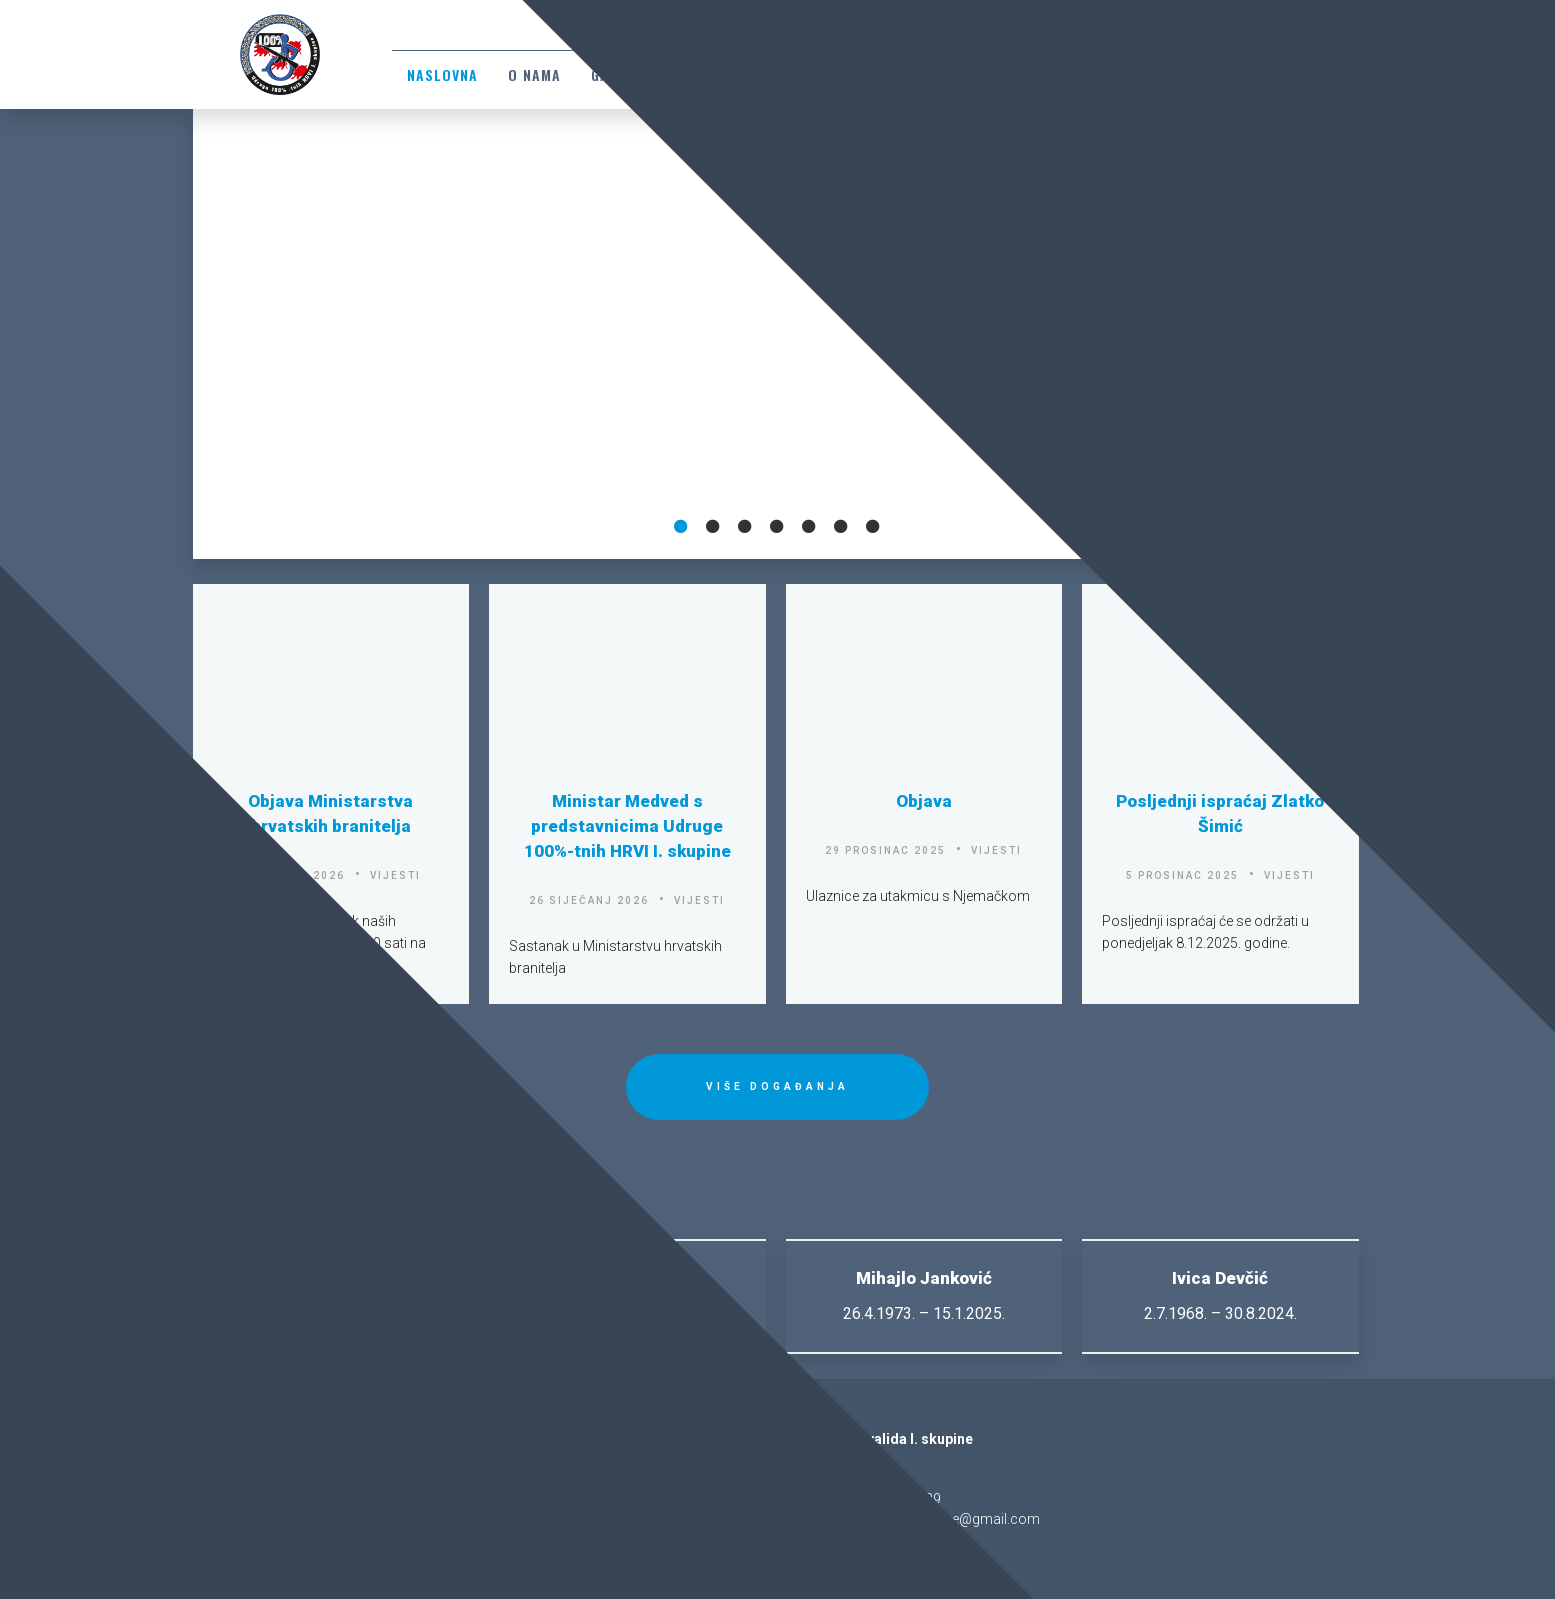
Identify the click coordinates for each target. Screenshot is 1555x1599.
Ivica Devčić (1220, 1278)
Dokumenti (804, 74)
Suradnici (1104, 74)
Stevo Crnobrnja (627, 1278)
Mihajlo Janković (924, 1278)
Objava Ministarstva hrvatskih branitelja (330, 813)
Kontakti (908, 74)
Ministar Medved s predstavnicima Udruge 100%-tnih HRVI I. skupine (627, 826)
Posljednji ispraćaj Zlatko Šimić (1220, 813)
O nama (534, 74)
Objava (924, 801)
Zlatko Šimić (331, 1278)
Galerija (623, 74)
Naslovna (442, 74)
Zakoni (710, 74)
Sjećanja (1004, 74)
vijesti (395, 875)
